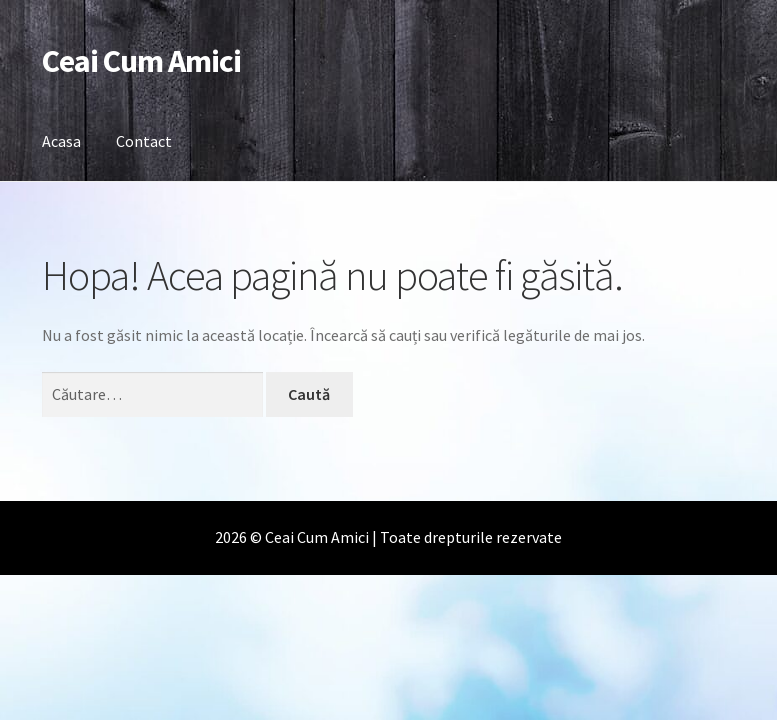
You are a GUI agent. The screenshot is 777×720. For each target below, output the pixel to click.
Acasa (61, 141)
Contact (144, 141)
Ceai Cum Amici (141, 61)
